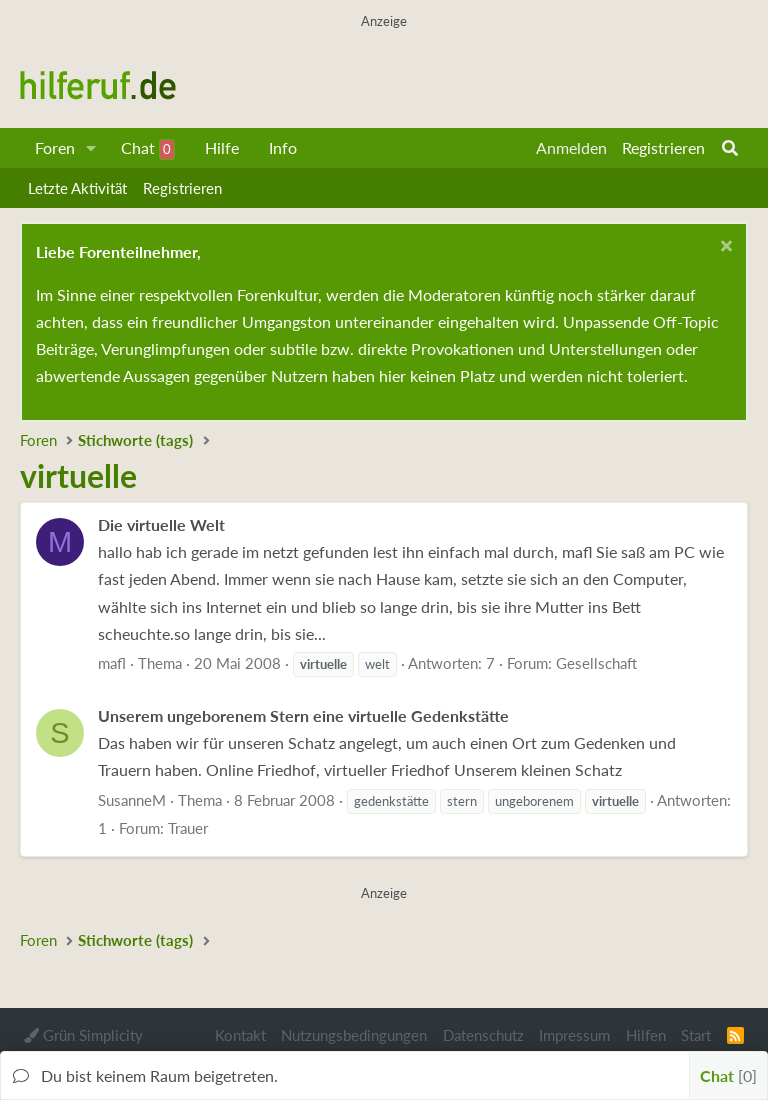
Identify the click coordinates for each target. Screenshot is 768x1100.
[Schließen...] (723, 248)
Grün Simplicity (83, 1035)
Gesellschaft (596, 663)
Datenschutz (483, 1035)
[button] (91, 148)
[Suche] (730, 148)
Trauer (188, 828)
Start (696, 1035)
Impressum (574, 1035)
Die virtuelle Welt (161, 524)
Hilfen (646, 1035)
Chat (148, 149)
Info (283, 147)
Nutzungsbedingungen (354, 1035)
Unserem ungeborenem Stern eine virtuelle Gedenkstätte (303, 715)
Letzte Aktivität (77, 188)
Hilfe (222, 147)
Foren (55, 147)
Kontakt (240, 1035)
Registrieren (182, 188)
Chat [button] (728, 1075)
